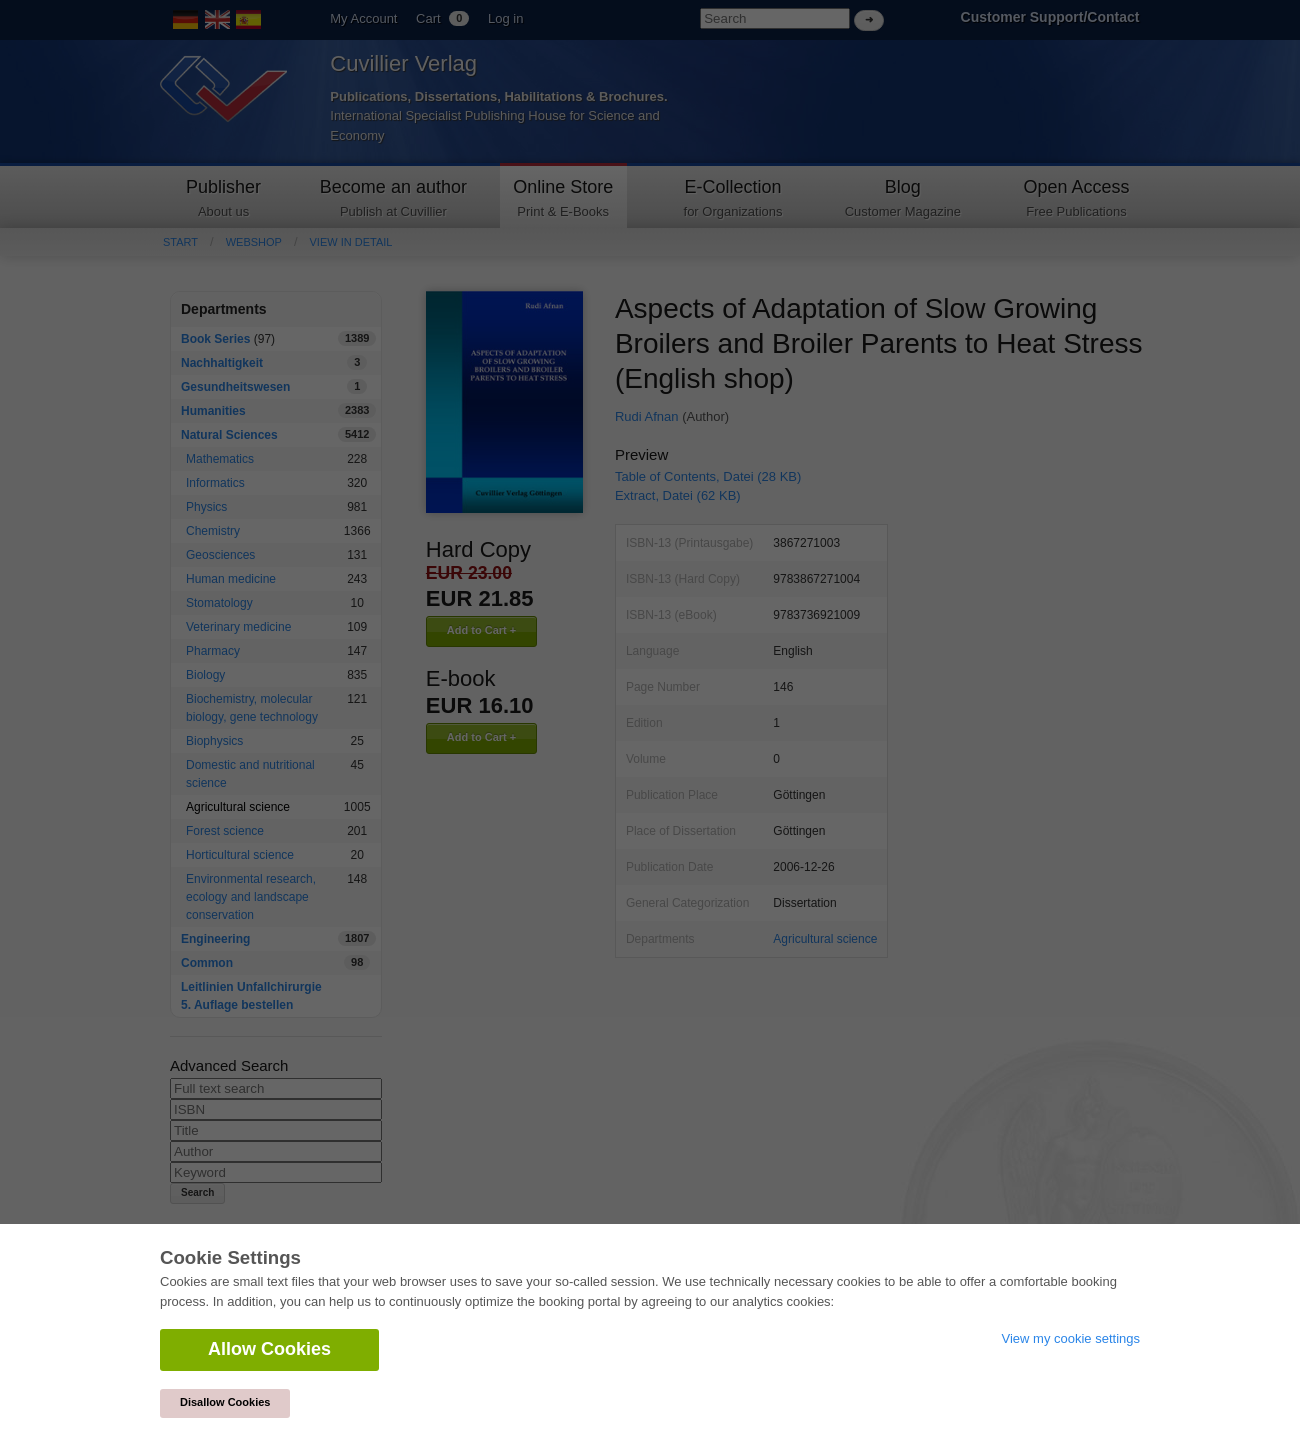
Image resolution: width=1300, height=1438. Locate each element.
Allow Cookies (269, 1349)
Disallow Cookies (225, 1402)
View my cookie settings (1071, 1338)
